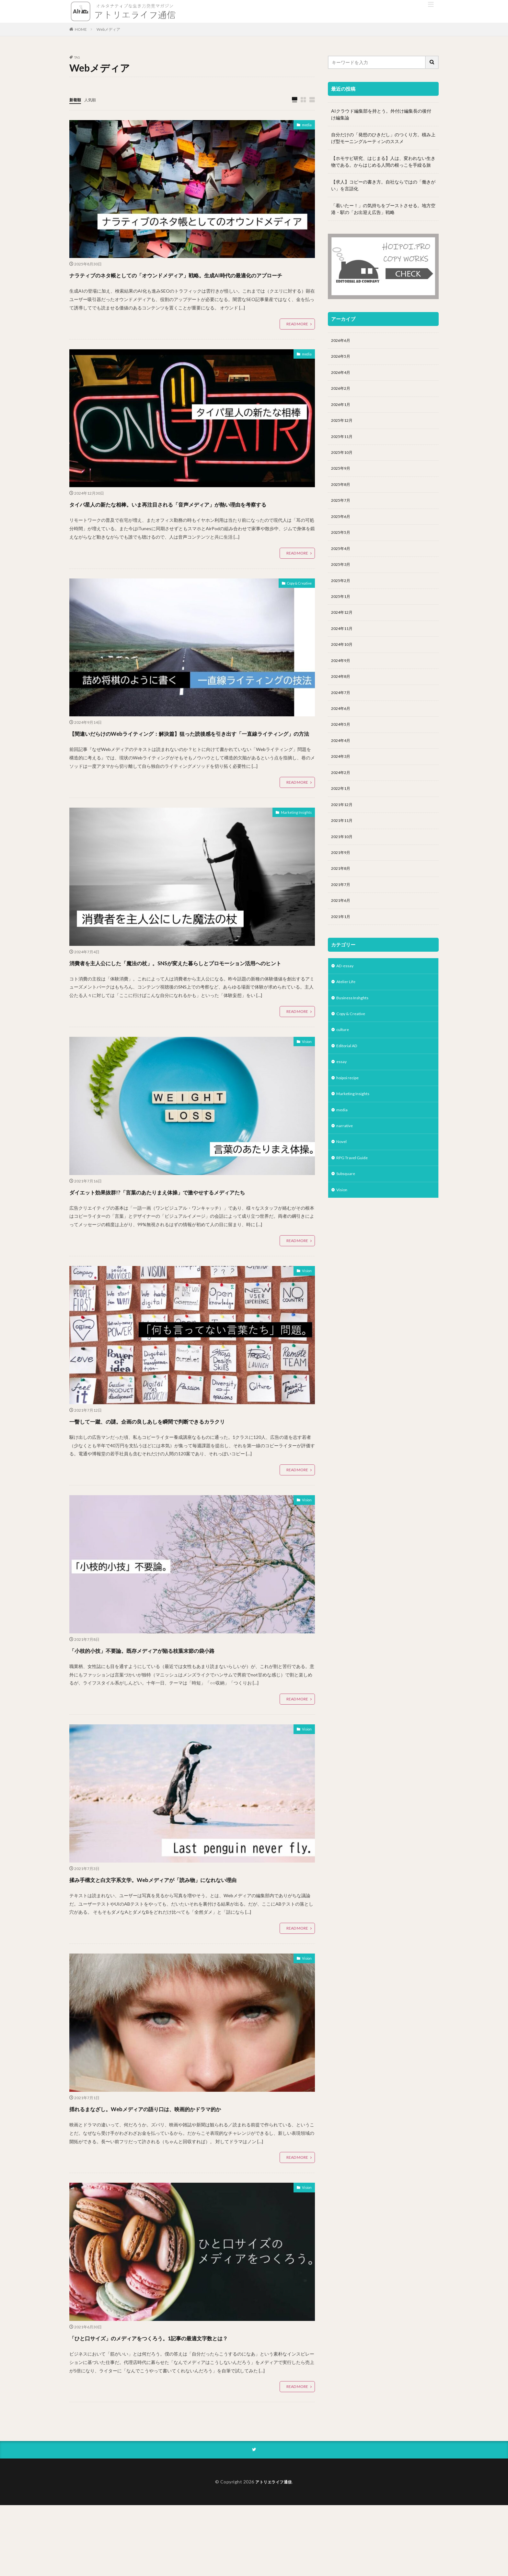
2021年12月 (343, 829)
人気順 (93, 99)
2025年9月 (342, 475)
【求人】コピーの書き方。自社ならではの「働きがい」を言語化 (383, 185)
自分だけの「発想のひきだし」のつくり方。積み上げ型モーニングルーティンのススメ (383, 138)
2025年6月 (342, 526)
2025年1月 (342, 610)
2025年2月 (342, 593)
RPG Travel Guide (354, 1199)
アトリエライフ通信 (273, 2552)
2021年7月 (342, 913)
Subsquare (347, 1215)
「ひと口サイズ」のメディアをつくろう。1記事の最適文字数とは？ (191, 2407)
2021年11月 (343, 846)
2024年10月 (343, 661)
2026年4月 (342, 374)
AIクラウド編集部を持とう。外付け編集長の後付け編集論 (381, 114)
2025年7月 (342, 509)
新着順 (76, 99)
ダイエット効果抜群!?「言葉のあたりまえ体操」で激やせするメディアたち (188, 1244)
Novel (342, 1182)
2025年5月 (342, 543)
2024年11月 (343, 644)
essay (342, 1098)
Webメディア (108, 29)
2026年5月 (342, 358)
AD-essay (346, 997)
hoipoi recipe (349, 1114)
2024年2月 (342, 795)
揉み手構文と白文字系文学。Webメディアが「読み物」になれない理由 (188, 1943)
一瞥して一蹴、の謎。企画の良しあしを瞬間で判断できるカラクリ (188, 1479)
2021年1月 (342, 947)
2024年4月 (342, 762)
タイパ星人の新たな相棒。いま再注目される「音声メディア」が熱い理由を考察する (188, 521)
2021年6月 (342, 930)
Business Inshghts (355, 1030)
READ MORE (297, 335)
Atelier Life (347, 1013)
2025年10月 (343, 459)
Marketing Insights (292, 848)
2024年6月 (342, 728)
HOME (81, 29)
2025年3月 (342, 576)
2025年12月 (343, 425)
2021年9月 (342, 879)
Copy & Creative (295, 607)
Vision (305, 1089)
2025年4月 (342, 560)
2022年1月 (342, 812)
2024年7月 (342, 711)
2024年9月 (342, 677)
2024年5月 (342, 745)
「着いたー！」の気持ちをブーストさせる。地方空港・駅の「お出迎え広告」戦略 (383, 209)
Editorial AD (348, 1081)
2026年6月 (342, 341)
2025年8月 (342, 492)
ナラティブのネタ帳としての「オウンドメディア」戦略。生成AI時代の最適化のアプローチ (189, 280)
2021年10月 (343, 863)
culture (343, 1064)
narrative (345, 1165)
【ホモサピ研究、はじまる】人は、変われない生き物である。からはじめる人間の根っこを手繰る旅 (383, 161)
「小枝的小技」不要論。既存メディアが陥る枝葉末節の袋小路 (179, 1708)
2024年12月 (343, 627)
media (306, 126)
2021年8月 (342, 896)
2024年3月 (342, 778)
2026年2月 (342, 391)
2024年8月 (342, 694)
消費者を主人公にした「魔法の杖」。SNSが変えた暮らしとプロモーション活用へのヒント (191, 1003)
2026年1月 (342, 408)
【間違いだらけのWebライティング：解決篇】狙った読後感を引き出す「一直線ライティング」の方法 (189, 762)
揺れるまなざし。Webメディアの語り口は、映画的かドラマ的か (185, 2178)
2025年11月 (343, 442)
